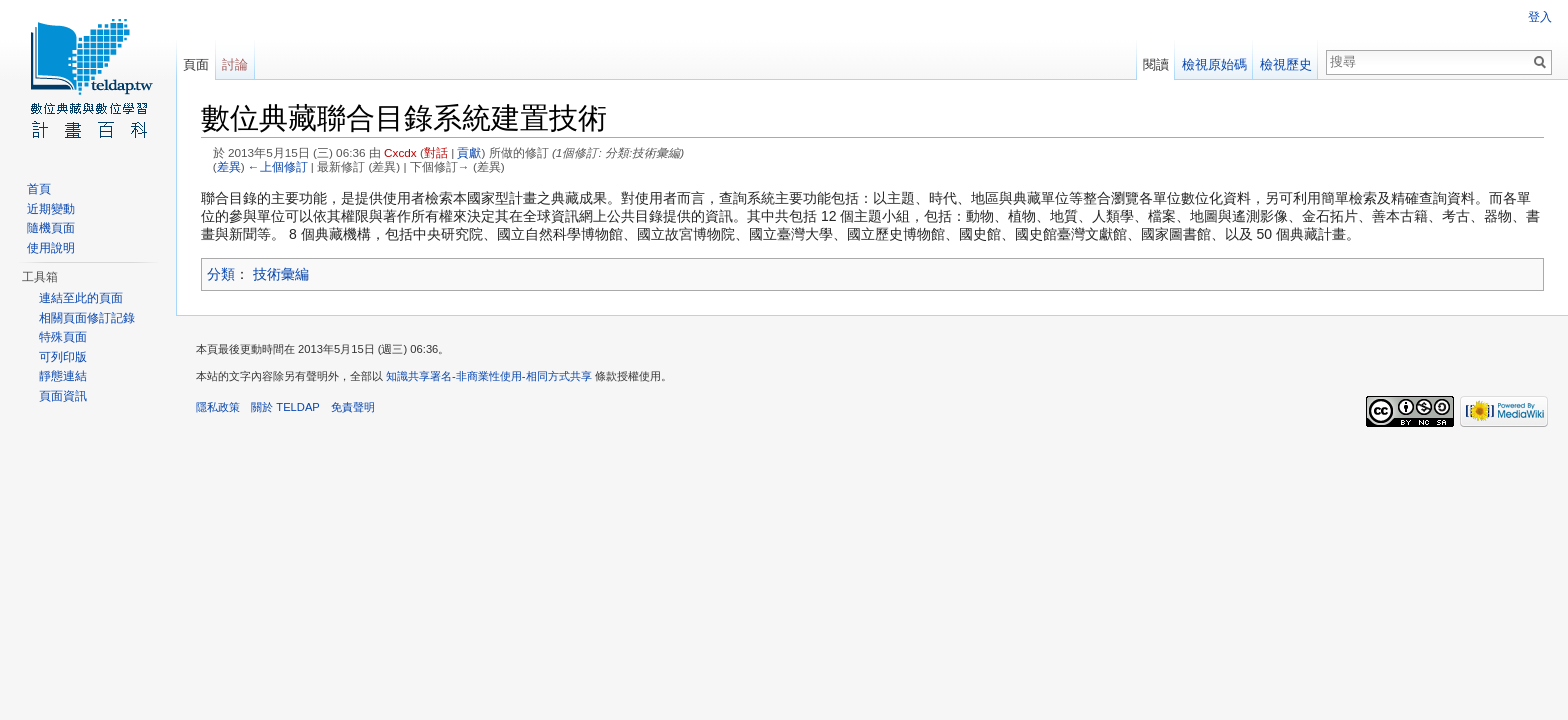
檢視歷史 (1286, 64)
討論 (235, 64)
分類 (221, 274)
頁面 (196, 64)
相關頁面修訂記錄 (87, 318)
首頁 (39, 189)
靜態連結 (63, 376)
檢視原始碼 (1214, 64)
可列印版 (63, 357)
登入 (1540, 17)
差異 (229, 166)
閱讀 (1156, 64)
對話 (436, 152)
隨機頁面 (51, 228)
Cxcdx (400, 152)
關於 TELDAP (285, 407)
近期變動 (51, 209)
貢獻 (469, 152)
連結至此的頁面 (81, 298)
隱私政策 (218, 407)
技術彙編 (281, 274)
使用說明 (51, 248)
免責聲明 (353, 407)
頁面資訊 (63, 396)
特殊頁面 (63, 337)
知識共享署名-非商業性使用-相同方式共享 (488, 376)
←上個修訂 (278, 166)
